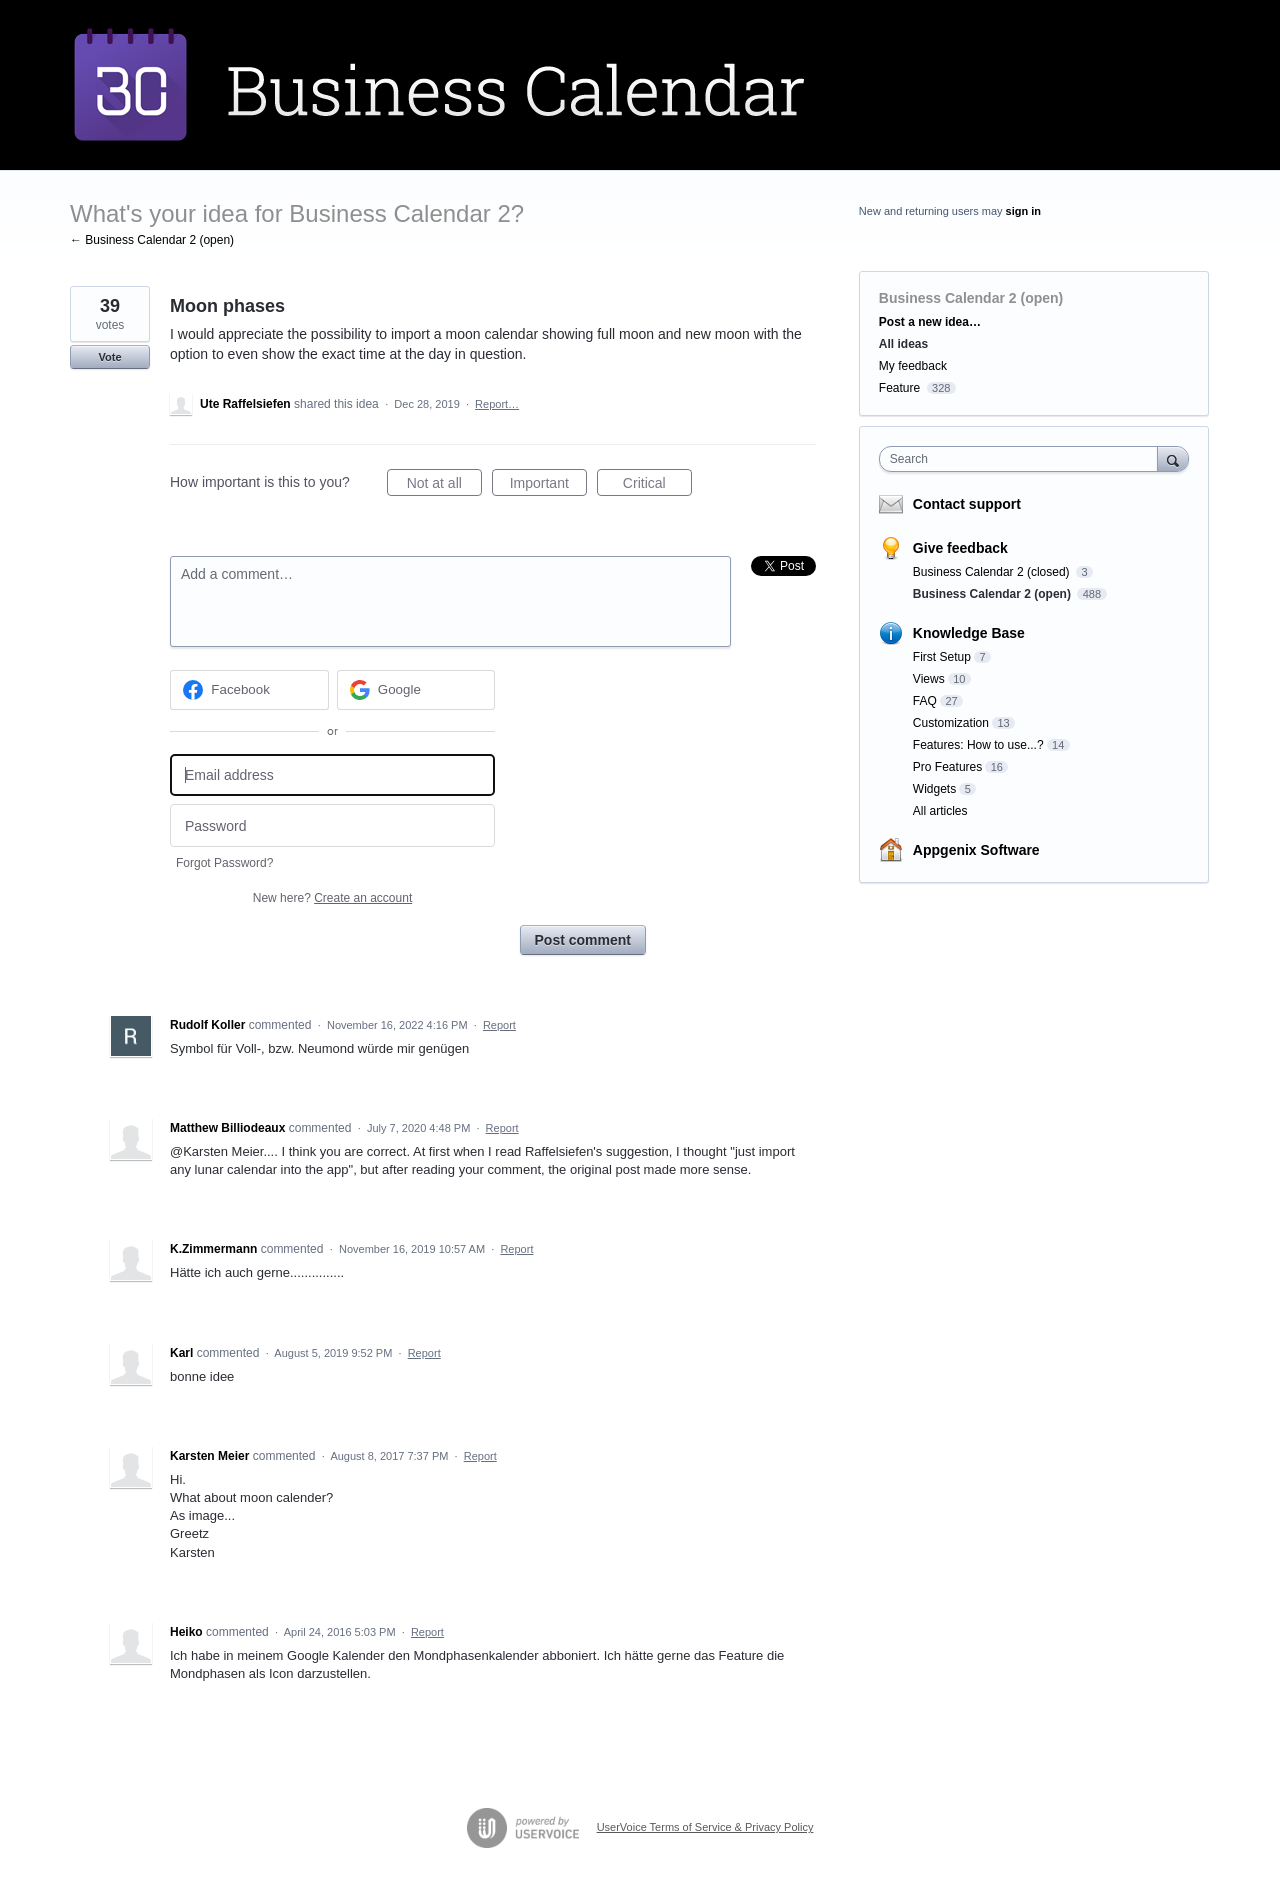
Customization (951, 723)
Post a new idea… (930, 322)
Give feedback (960, 548)
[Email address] (332, 775)
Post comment (583, 940)
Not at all (444, 486)
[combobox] (1023, 459)
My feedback (913, 366)
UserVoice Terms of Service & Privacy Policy (705, 1827)
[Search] (1173, 458)
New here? (332, 898)
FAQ (925, 701)
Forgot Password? (224, 863)
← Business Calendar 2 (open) (152, 240)
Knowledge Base (969, 633)
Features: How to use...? (978, 745)
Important (548, 486)
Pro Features (947, 767)
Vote (109, 357)
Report (499, 1025)
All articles (940, 811)
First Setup (942, 657)
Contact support (967, 504)
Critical (657, 486)
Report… (497, 404)
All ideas (903, 344)
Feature (899, 388)
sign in (1023, 211)
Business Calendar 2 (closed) (993, 572)
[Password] (332, 825)
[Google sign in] (416, 690)
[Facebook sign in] (249, 690)
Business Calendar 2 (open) (971, 298)
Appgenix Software (976, 850)
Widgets (934, 789)
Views (929, 679)
